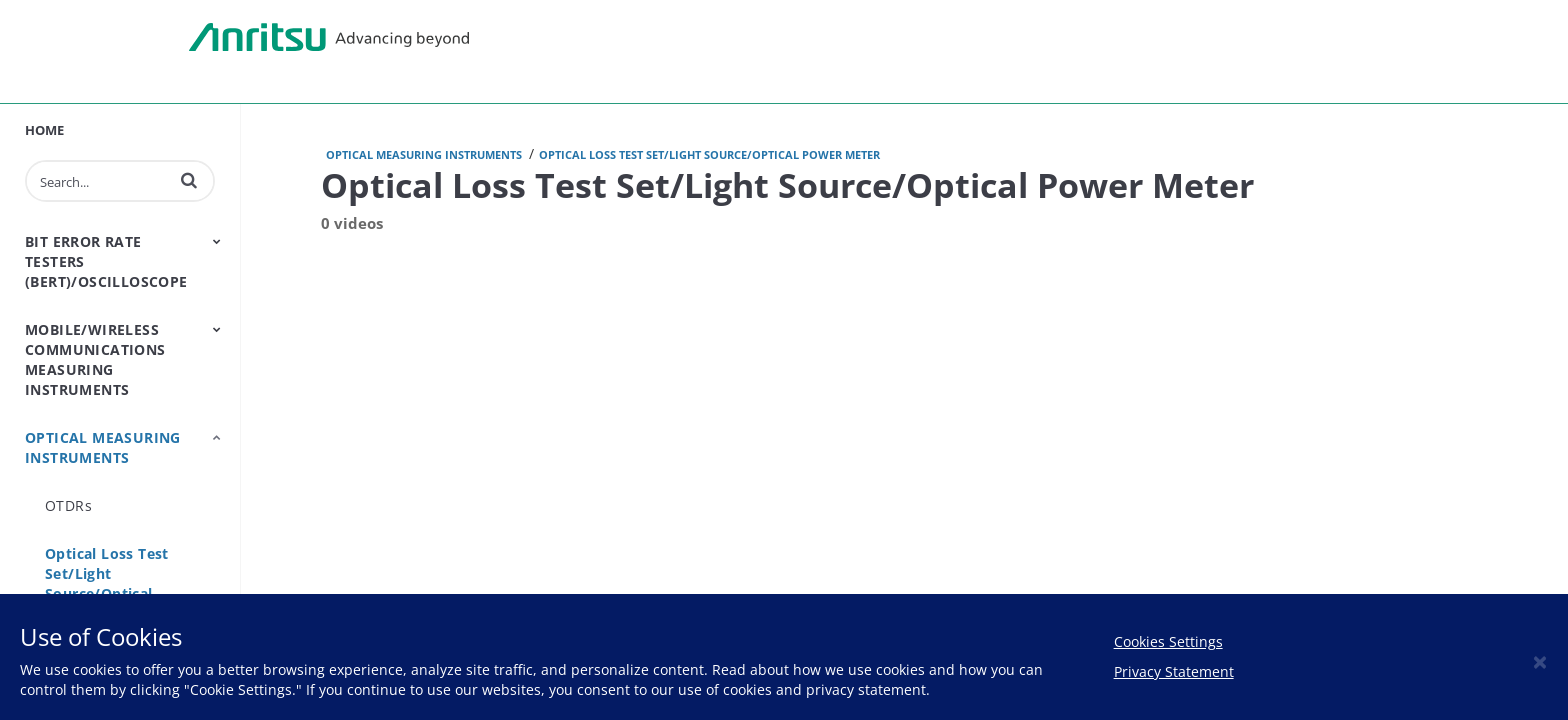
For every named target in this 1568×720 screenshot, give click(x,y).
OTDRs (68, 505)
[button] (189, 180)
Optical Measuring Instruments (103, 447)
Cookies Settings (1168, 641)
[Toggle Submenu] (217, 241)
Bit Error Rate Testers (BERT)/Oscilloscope (106, 261)
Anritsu (329, 38)
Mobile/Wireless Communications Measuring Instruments (95, 359)
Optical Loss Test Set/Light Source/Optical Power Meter (107, 583)
